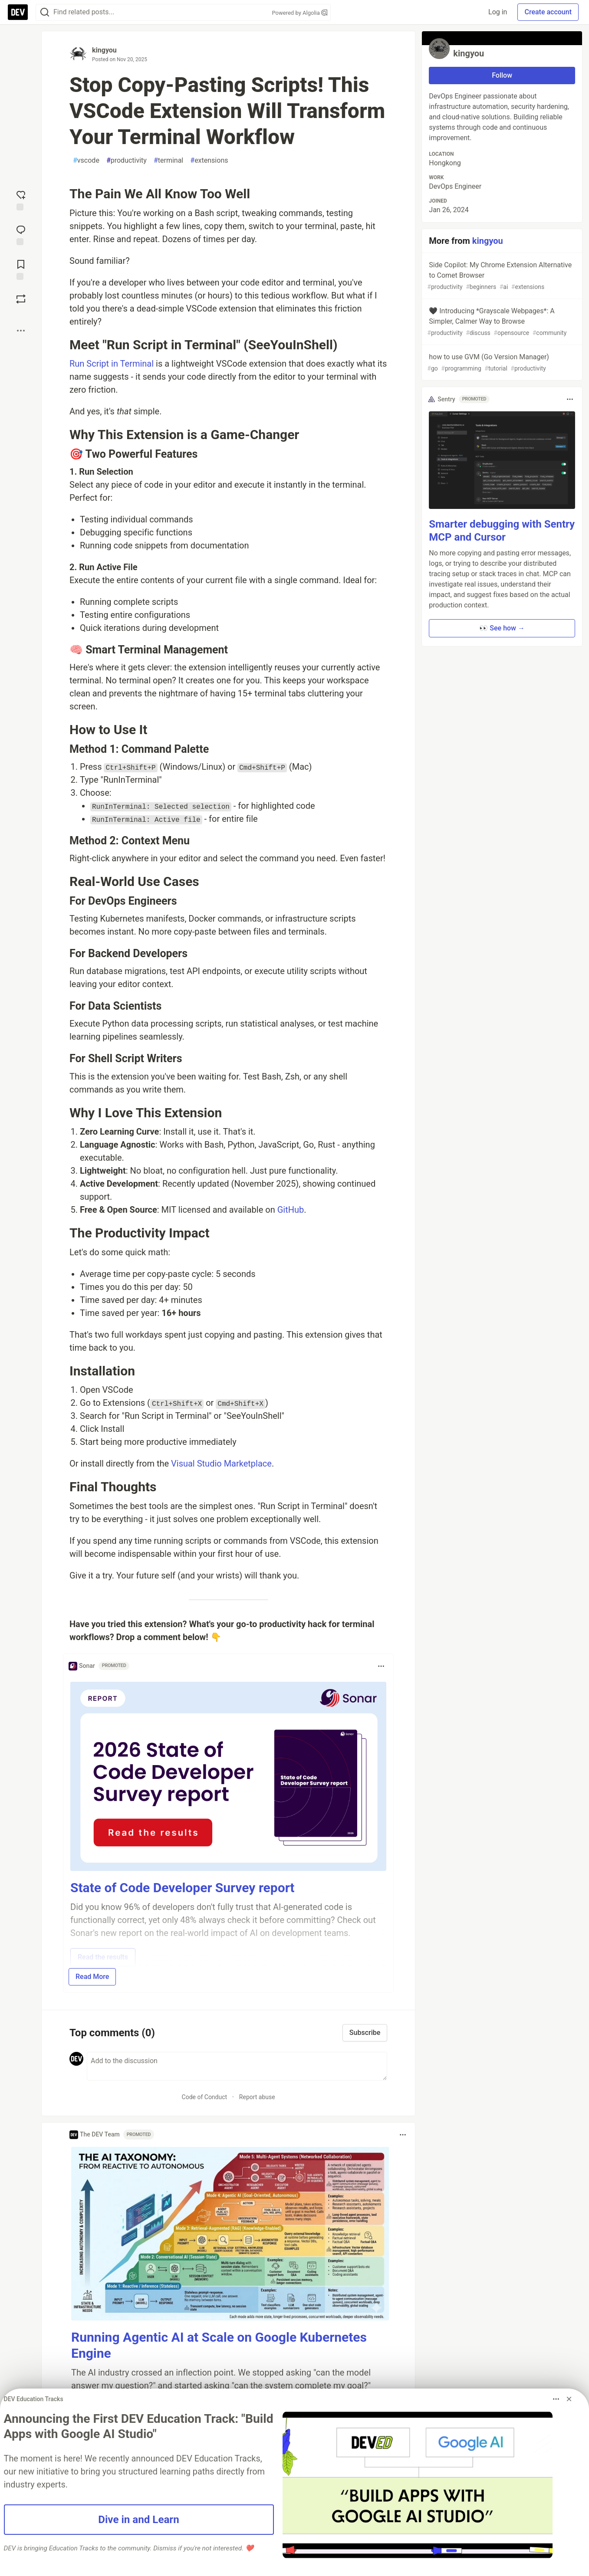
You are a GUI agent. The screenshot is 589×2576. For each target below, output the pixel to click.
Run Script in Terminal (111, 363)
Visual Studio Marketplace (221, 1463)
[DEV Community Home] (18, 12)
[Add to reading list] (21, 269)
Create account (548, 12)
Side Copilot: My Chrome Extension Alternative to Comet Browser (501, 276)
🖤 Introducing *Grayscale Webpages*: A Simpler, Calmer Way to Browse (501, 322)
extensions (209, 160)
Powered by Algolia (299, 13)
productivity (126, 160)
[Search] (44, 12)
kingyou (104, 50)
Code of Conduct (204, 2097)
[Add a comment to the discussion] (237, 2066)
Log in (497, 12)
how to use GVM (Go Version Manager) (501, 363)
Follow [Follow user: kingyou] (502, 75)
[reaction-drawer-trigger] (21, 199)
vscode (86, 160)
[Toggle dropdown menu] (381, 1666)
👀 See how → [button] (502, 628)
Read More (92, 1976)
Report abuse (257, 2097)
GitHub (290, 1209)
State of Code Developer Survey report (182, 1887)
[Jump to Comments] (21, 234)
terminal (168, 160)
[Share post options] (21, 330)
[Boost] (21, 299)
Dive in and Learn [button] (138, 2520)
